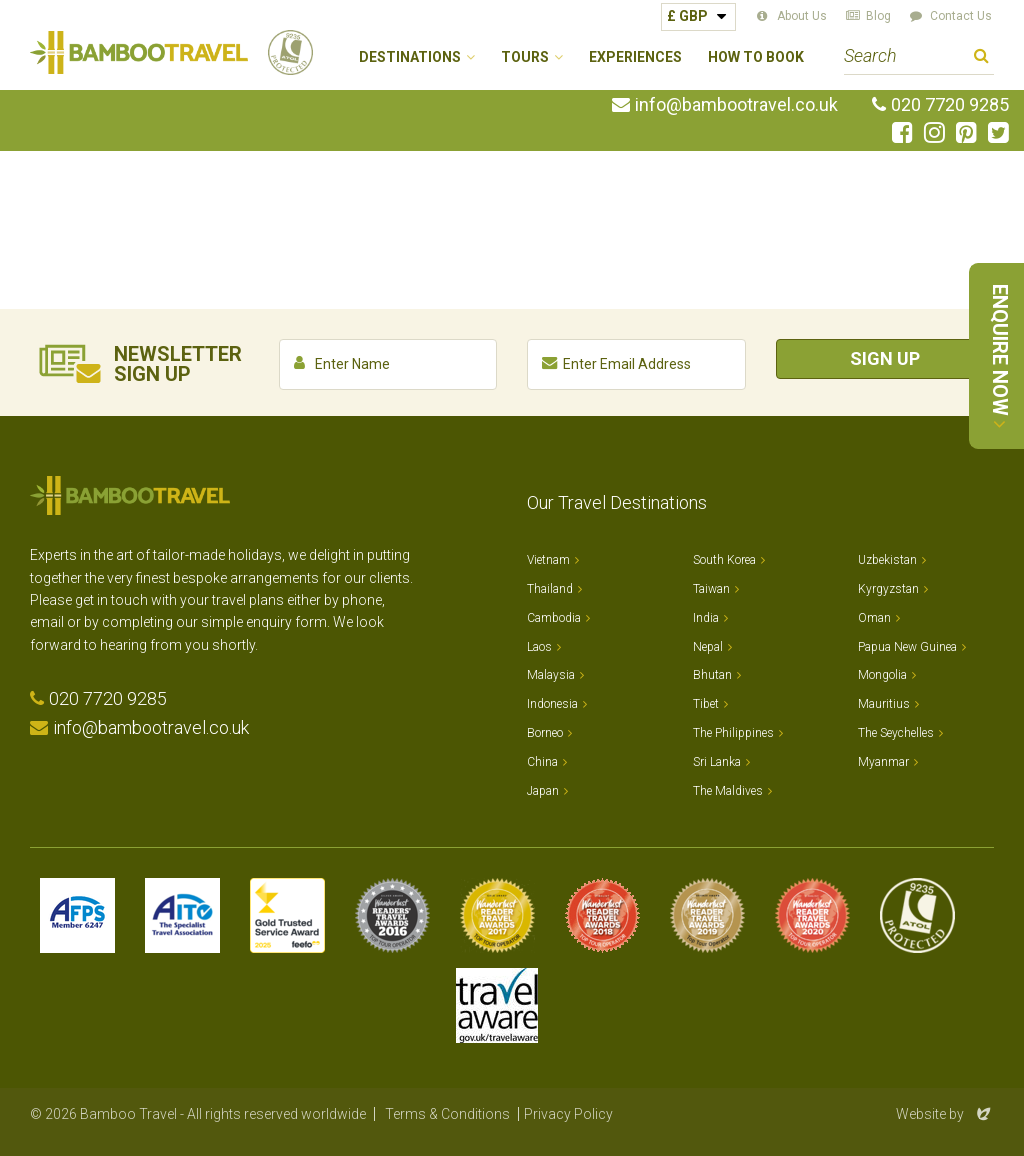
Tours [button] (525, 57)
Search (981, 58)
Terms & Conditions (447, 1114)
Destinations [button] (410, 57)
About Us (802, 16)
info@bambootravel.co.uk (736, 105)
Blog (878, 16)
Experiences (635, 57)
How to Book (756, 57)
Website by (945, 1114)
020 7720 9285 (950, 105)
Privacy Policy (568, 1114)
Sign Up (885, 358)
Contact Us (961, 16)
